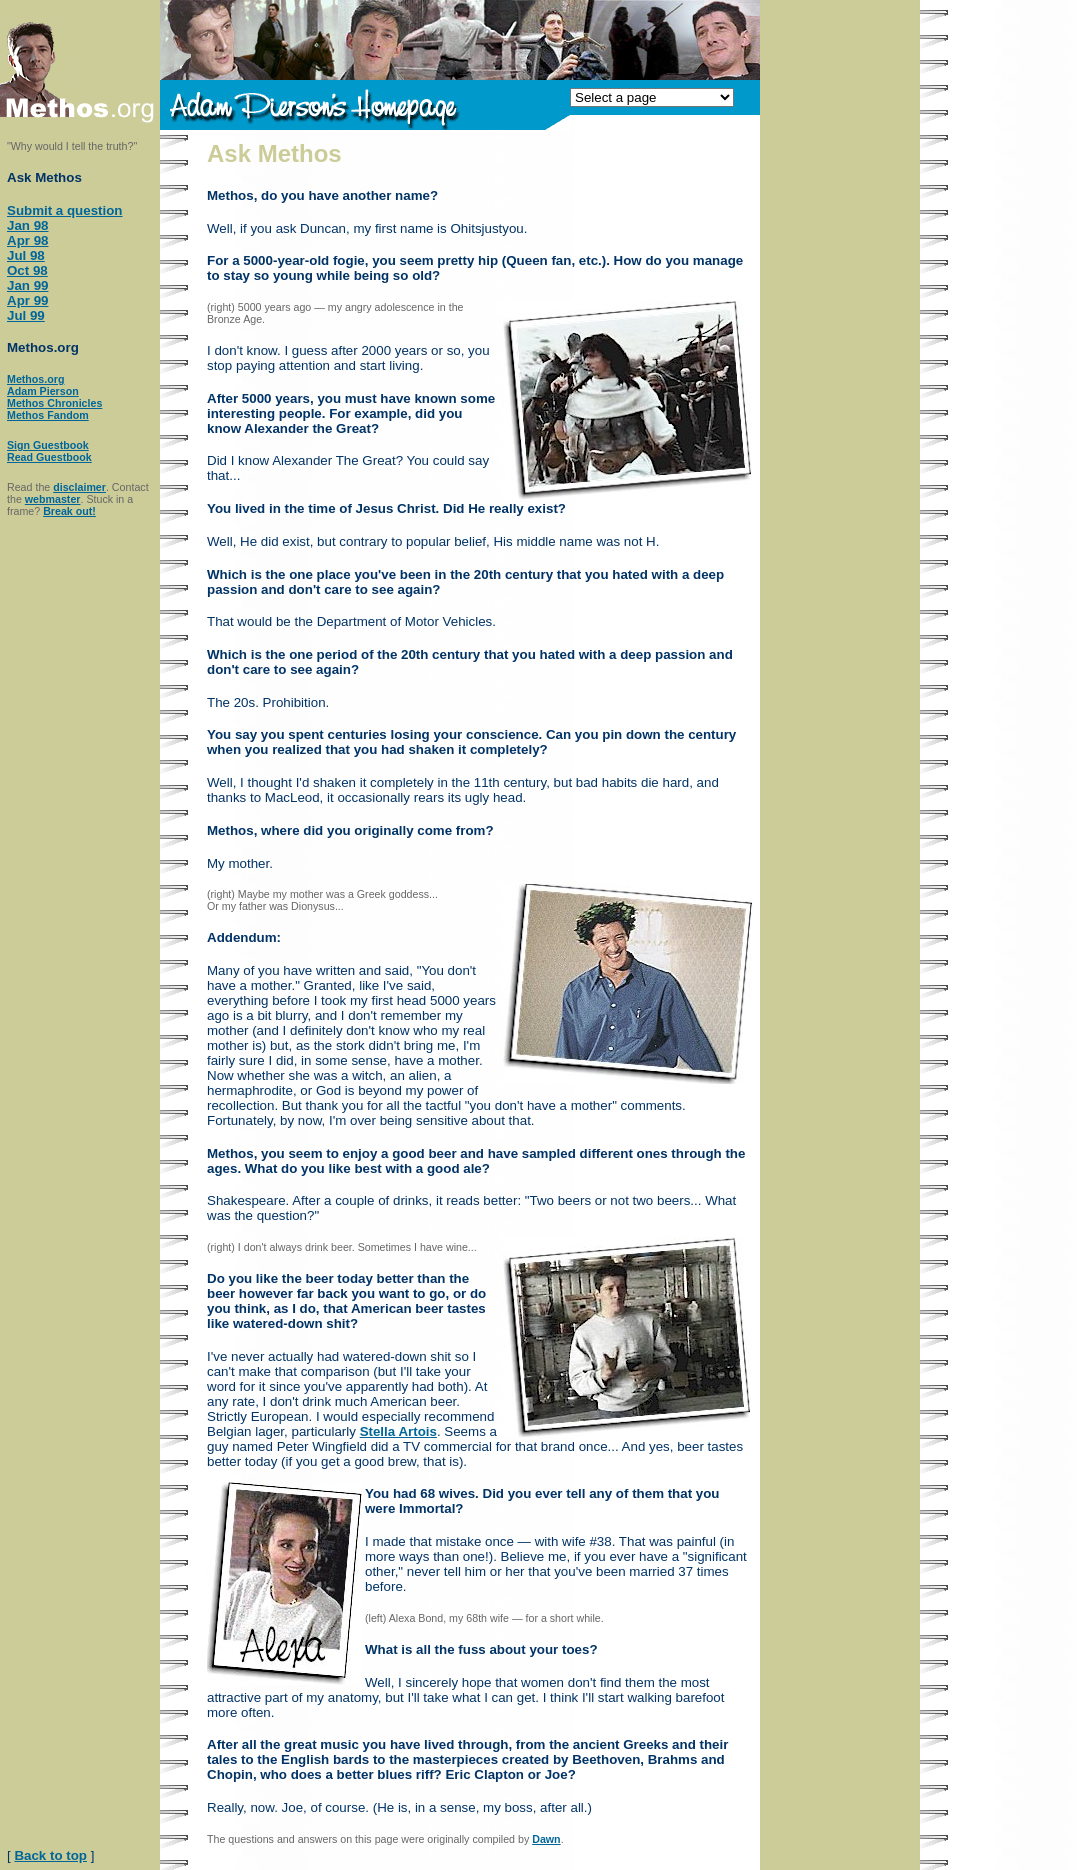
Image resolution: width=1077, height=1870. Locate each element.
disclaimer (79, 487)
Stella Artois (398, 1431)
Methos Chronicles (54, 403)
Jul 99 (26, 315)
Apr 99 (27, 300)
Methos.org (35, 379)
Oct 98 (27, 270)
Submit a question (65, 210)
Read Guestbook (49, 457)
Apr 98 (27, 240)
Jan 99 (28, 285)
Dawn (546, 1839)
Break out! (69, 511)
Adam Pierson (43, 391)
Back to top (50, 1855)
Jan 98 (28, 225)
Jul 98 (26, 255)
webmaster (53, 499)
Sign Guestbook (48, 445)
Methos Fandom (48, 415)
